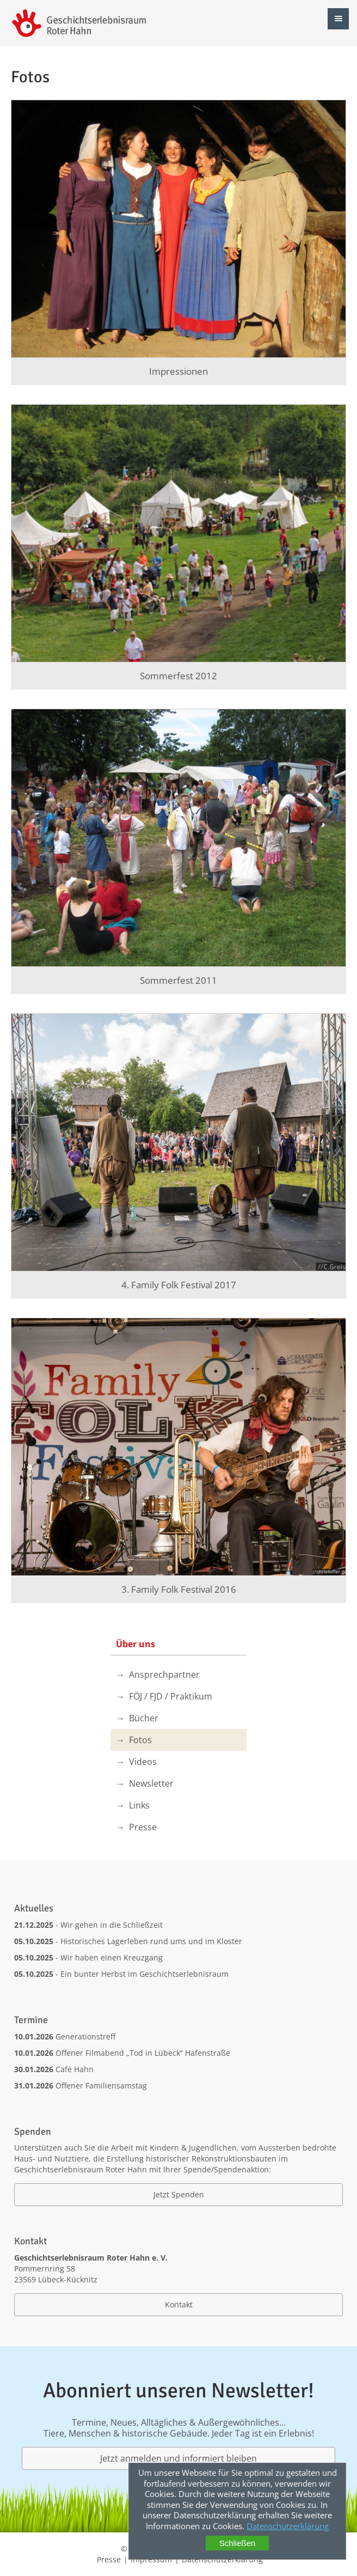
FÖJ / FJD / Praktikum (170, 1696)
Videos (143, 1762)
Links (139, 1805)
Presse (143, 1827)
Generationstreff (85, 2036)
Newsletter (151, 1783)
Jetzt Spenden (178, 2194)
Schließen (237, 2543)
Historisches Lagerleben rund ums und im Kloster (151, 1941)
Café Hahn (75, 2069)
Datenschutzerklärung (288, 2525)
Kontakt (179, 2304)
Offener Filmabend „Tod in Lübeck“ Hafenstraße (143, 2053)
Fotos (140, 1740)
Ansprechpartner (164, 1674)
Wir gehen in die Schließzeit (111, 1925)
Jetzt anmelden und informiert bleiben (178, 2458)
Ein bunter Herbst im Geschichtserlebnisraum (144, 1974)
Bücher (143, 1718)
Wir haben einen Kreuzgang (111, 1957)
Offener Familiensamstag (101, 2085)
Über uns (135, 1644)
